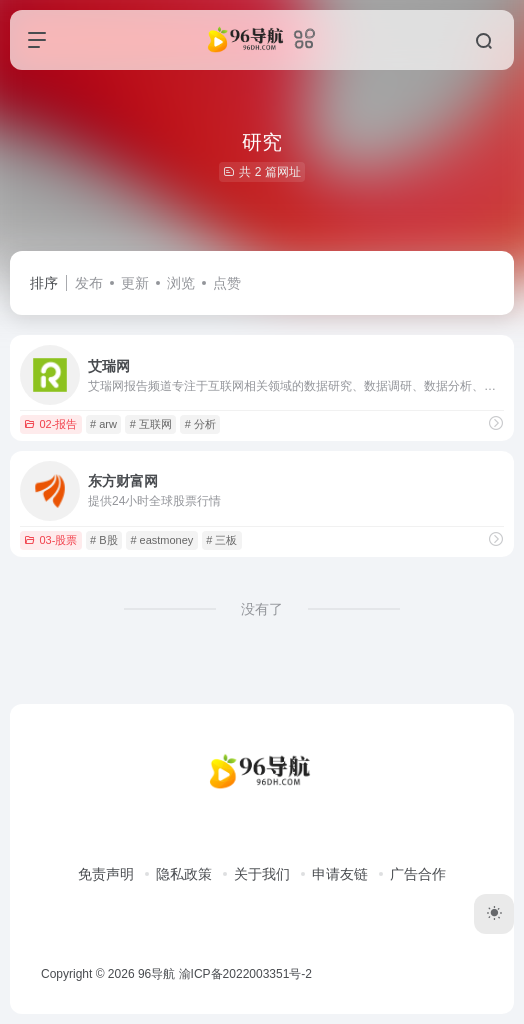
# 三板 (221, 540)
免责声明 (106, 874)
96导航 (156, 974)
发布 (89, 283)
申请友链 (340, 874)
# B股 (104, 540)
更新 (135, 283)
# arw (103, 424)
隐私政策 (184, 874)
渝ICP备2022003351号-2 (245, 974)
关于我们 (262, 874)
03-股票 (50, 540)
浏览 (181, 283)
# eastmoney (161, 540)
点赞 (227, 283)
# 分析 (200, 424)
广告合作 (418, 874)
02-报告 (50, 424)
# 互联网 (151, 424)
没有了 (262, 609)
